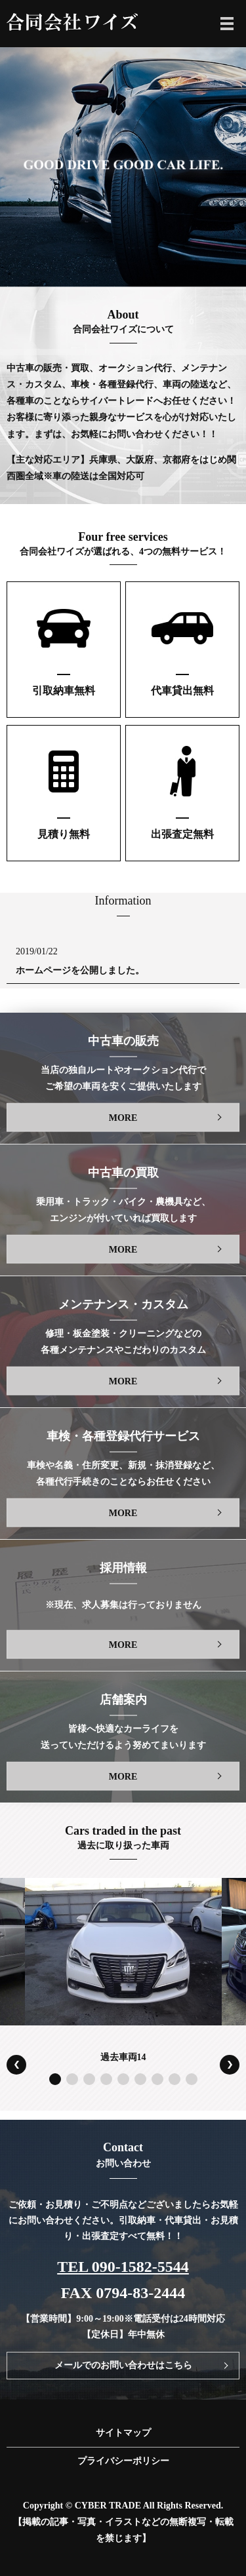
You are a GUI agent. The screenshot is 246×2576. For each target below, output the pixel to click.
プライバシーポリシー (123, 2461)
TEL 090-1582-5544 (123, 2266)
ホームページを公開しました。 (80, 970)
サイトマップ (123, 2433)
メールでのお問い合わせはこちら (123, 2365)
